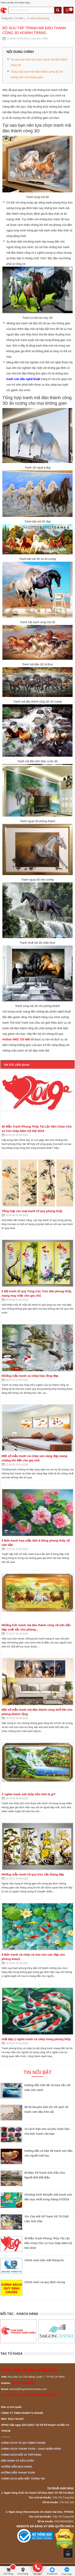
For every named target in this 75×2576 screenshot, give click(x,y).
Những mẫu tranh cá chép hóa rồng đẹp (30, 1375)
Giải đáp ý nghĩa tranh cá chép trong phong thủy (36, 2039)
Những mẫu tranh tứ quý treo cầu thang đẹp (33, 1874)
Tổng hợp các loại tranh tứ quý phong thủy (32, 1211)
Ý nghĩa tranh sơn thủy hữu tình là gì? (29, 1794)
